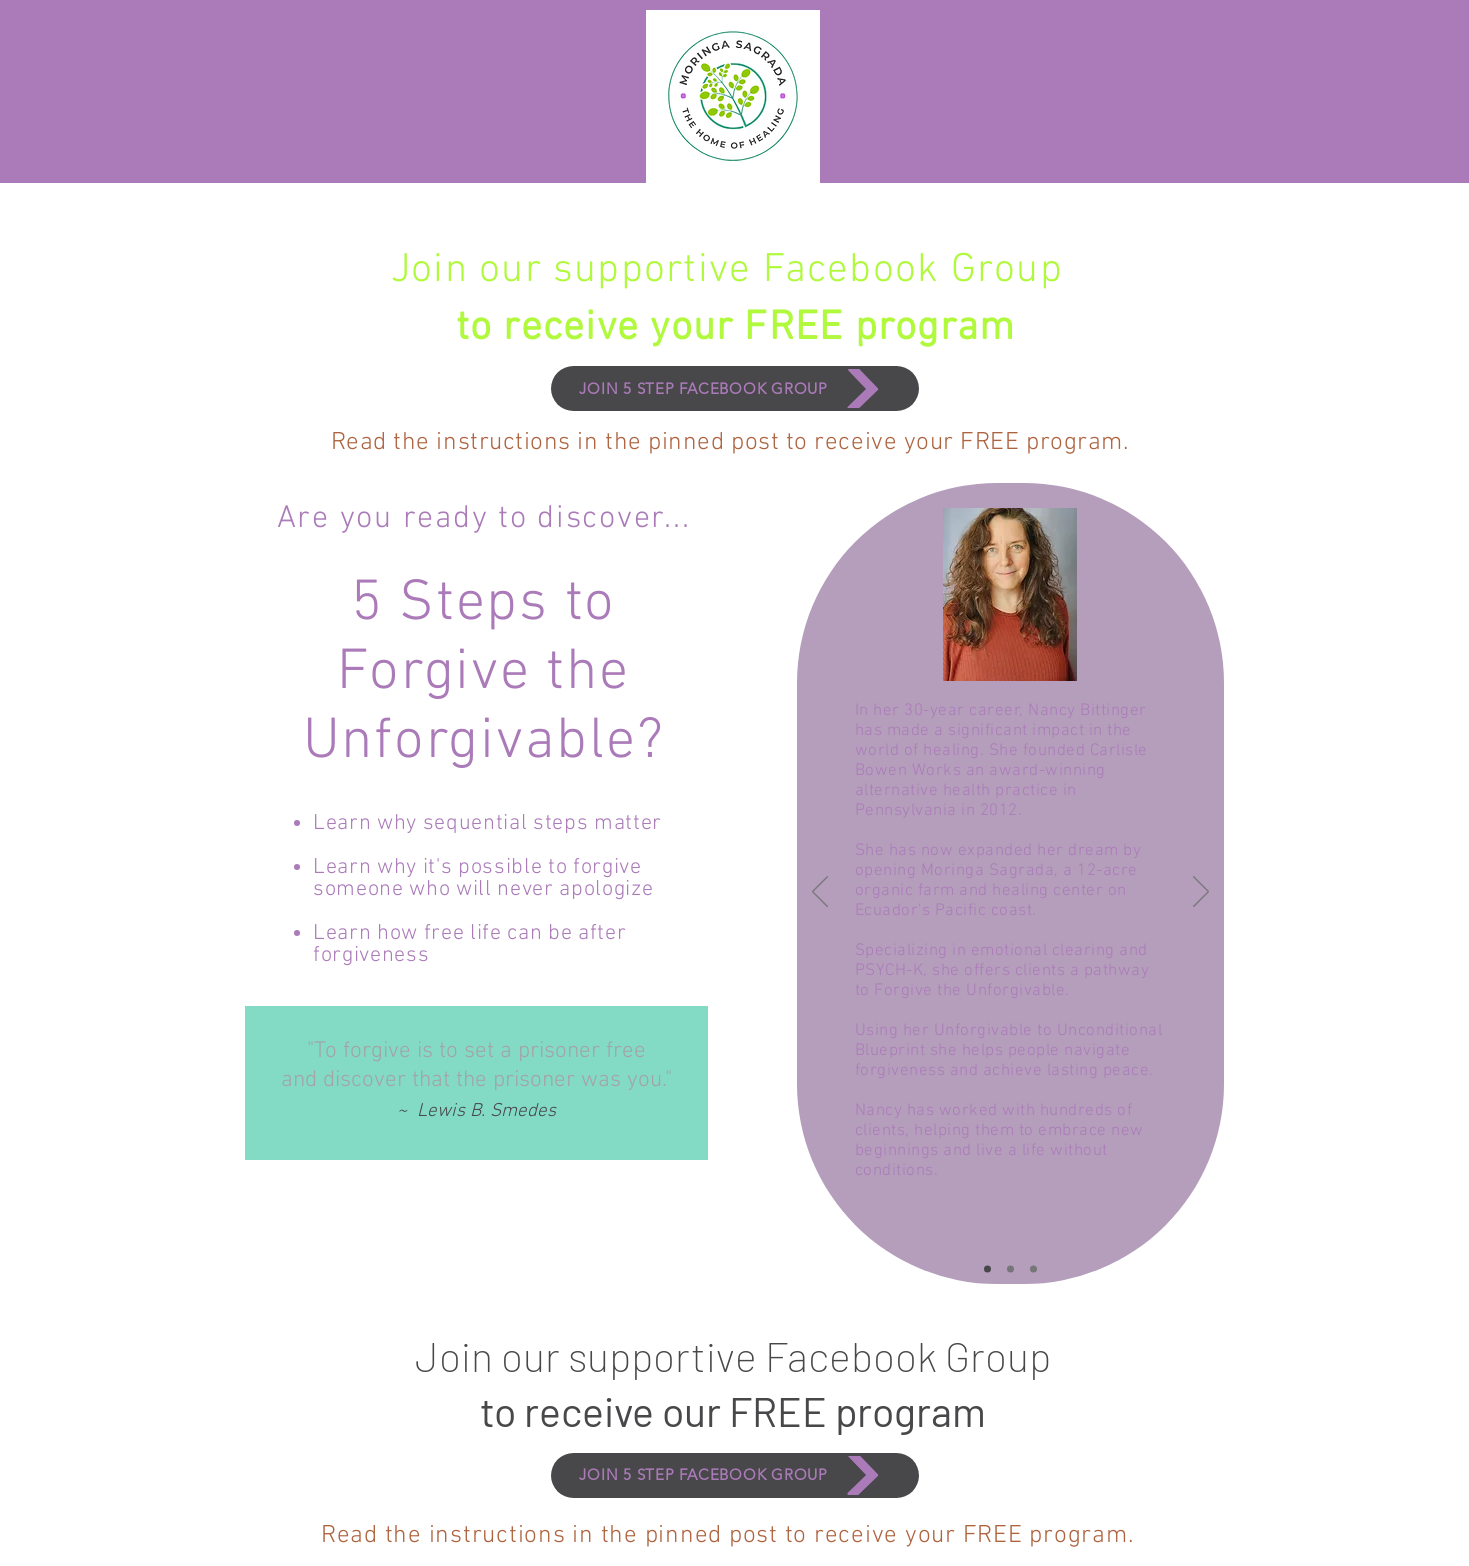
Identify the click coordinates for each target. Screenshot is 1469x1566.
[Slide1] (987, 1269)
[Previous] (820, 893)
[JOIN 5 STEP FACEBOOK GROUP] (735, 388)
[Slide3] (1033, 1269)
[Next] (1201, 893)
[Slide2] (1010, 1269)
